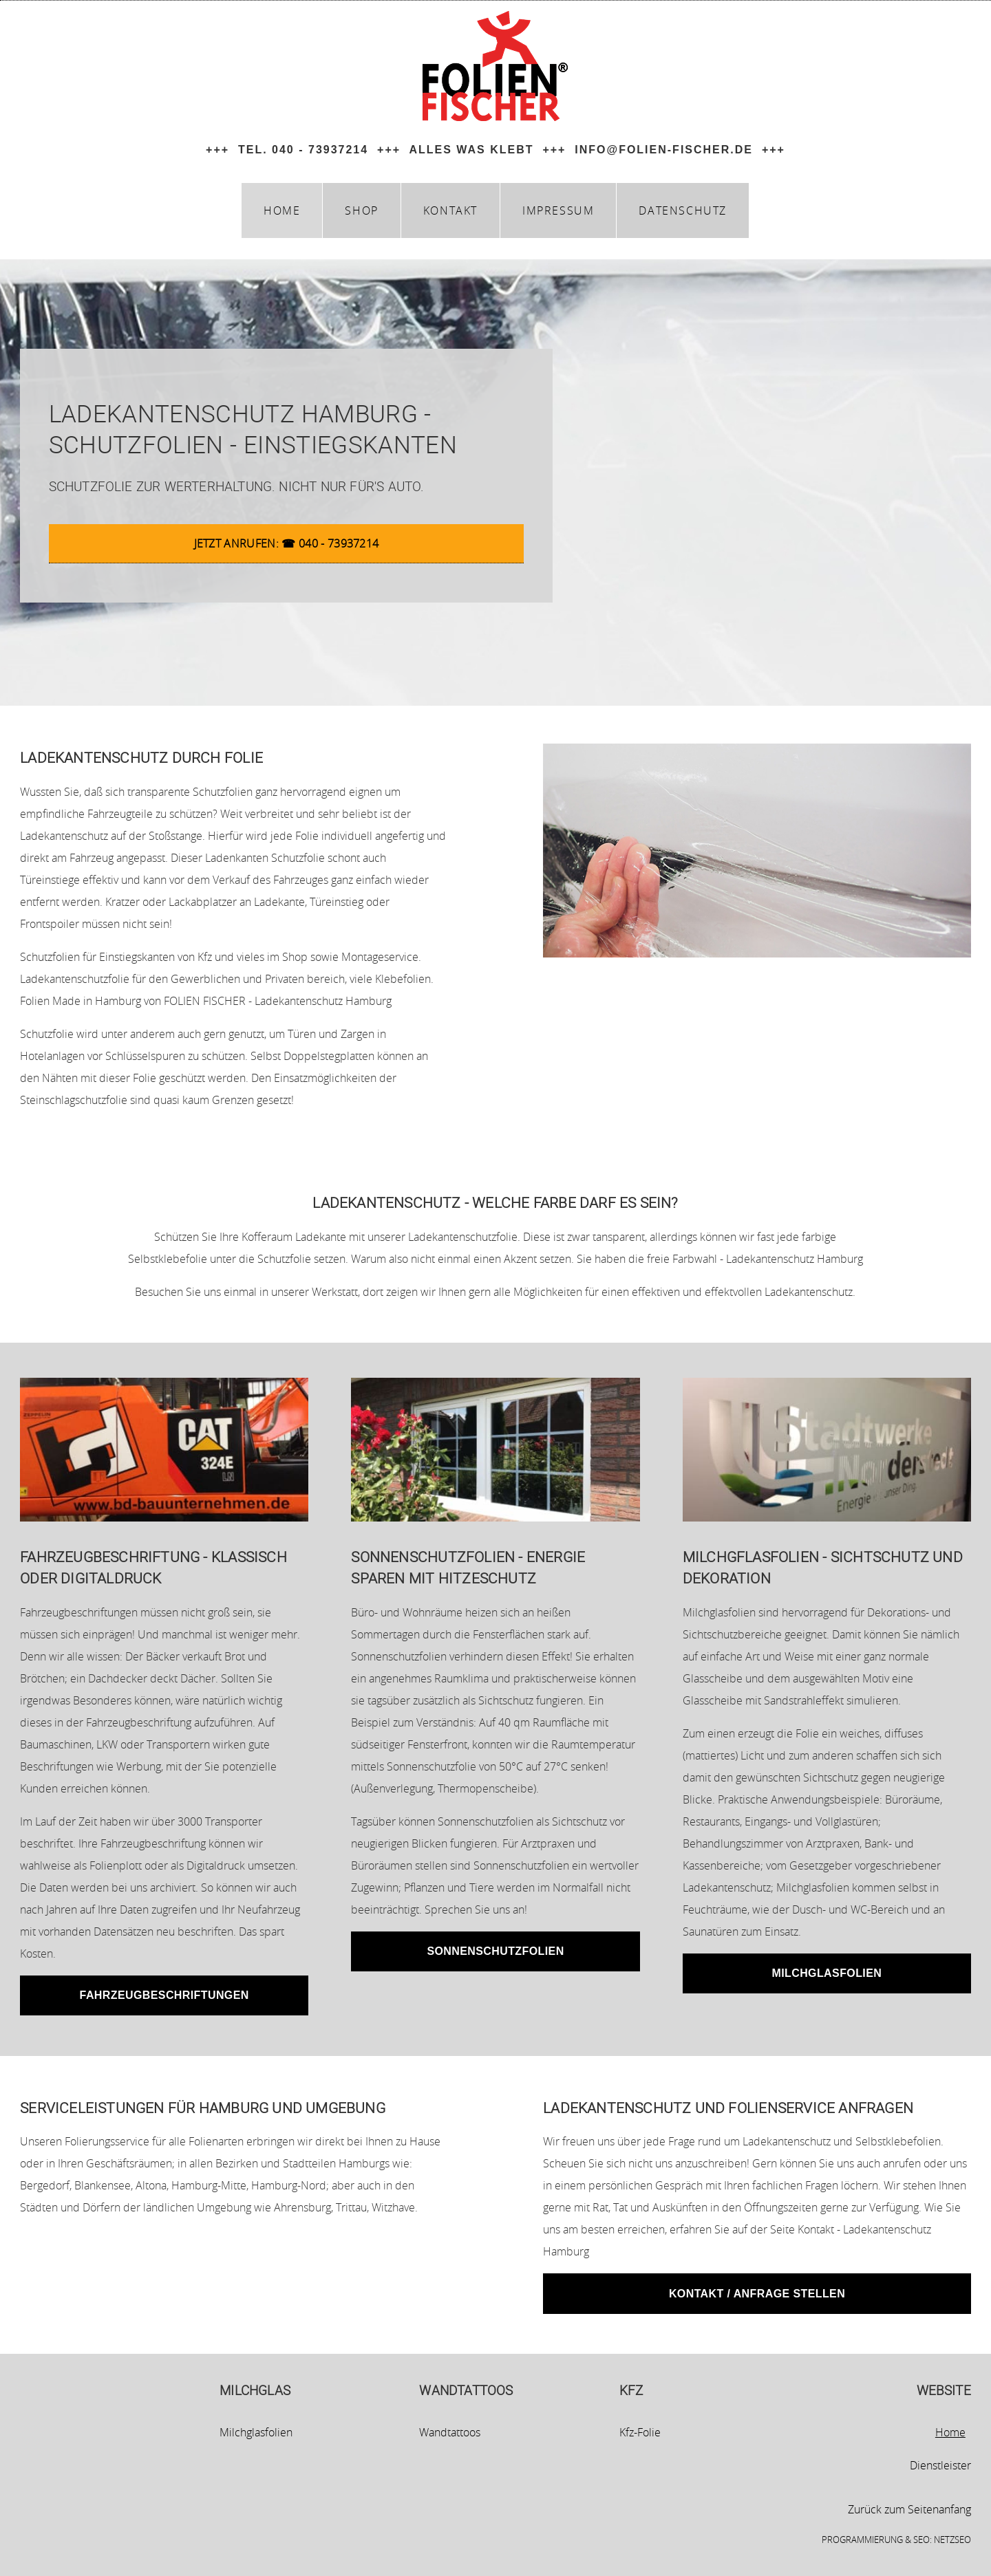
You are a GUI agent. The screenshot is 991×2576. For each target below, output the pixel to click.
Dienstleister (940, 2465)
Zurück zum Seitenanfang (909, 2509)
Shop (361, 210)
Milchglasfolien (826, 1973)
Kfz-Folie (640, 2432)
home (282, 210)
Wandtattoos (449, 2432)
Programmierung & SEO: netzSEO (896, 2540)
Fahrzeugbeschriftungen (164, 1995)
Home (950, 2432)
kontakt (450, 210)
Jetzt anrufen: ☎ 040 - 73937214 (286, 543)
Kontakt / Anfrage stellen (757, 2293)
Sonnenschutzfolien (495, 1951)
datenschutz (683, 210)
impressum (558, 210)
